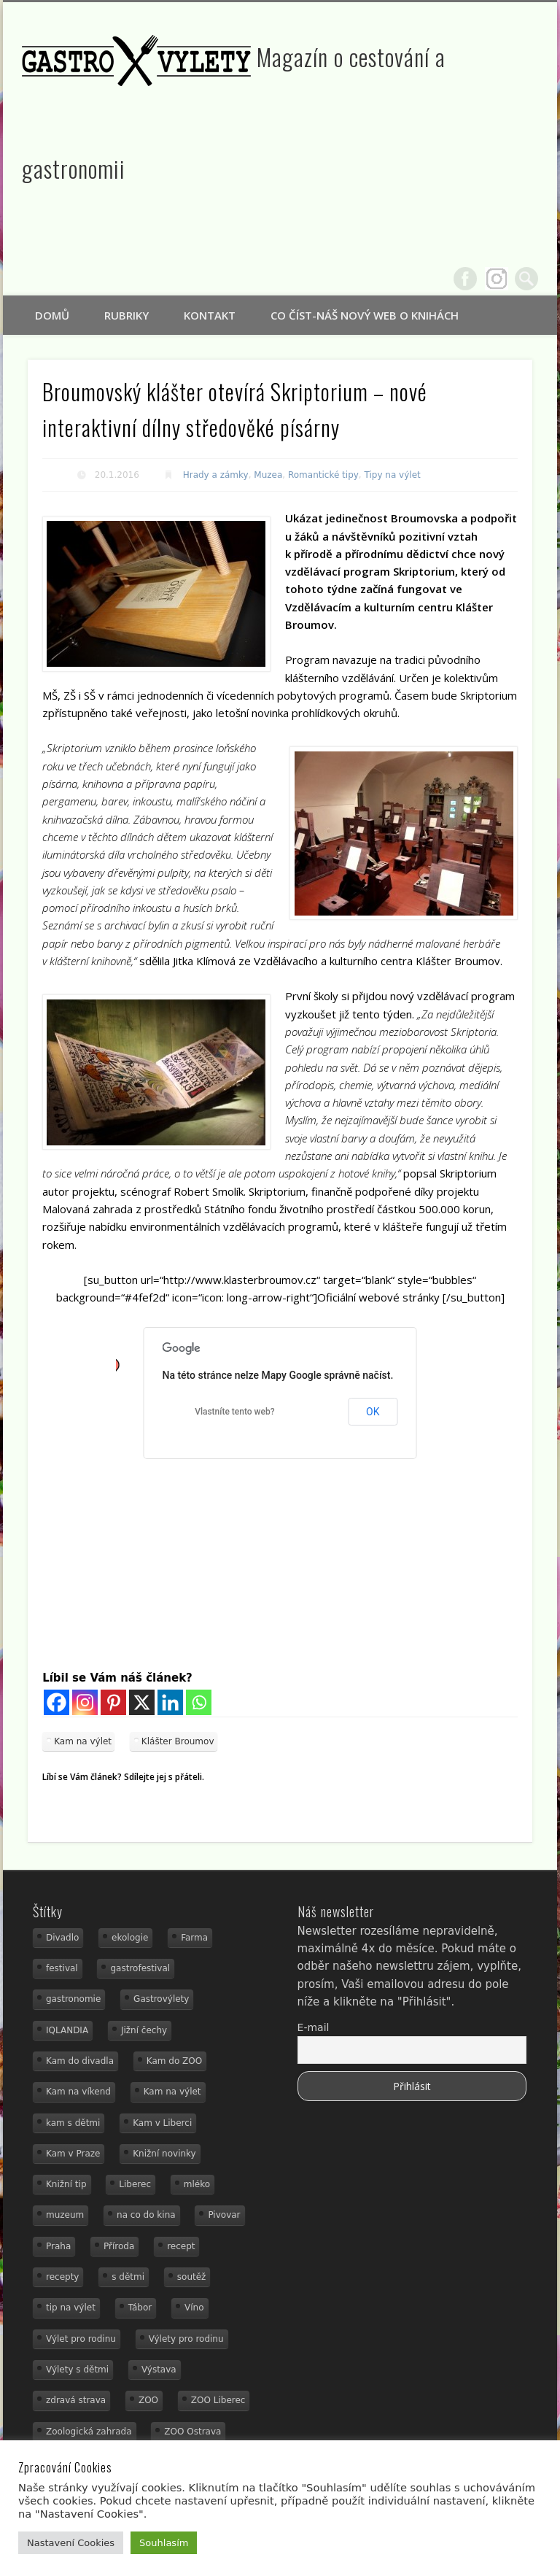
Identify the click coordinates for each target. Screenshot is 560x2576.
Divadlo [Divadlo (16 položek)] (62, 1938)
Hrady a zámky (216, 475)
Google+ (496, 278)
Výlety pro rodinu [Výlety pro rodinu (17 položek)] (186, 2339)
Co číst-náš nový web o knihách (365, 315)
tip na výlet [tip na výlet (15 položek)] (71, 2307)
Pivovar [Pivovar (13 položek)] (224, 2215)
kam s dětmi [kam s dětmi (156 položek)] (73, 2123)
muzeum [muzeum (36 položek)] (65, 2215)
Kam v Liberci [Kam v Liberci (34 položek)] (162, 2123)
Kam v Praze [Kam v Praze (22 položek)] (73, 2153)
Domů (52, 315)
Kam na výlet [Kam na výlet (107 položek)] (172, 2091)
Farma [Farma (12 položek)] (194, 1938)
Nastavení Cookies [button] (70, 2542)
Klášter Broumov (177, 1741)
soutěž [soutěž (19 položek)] (191, 2277)
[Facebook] (56, 1702)
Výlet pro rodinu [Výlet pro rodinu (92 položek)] (81, 2339)
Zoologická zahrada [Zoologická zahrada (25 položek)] (89, 2431)
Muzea (268, 475)
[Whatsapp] (198, 1702)
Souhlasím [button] (163, 2542)
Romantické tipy (323, 475)
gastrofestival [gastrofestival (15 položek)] (140, 1968)
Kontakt (210, 315)
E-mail (314, 2027)
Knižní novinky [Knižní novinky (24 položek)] (164, 2153)
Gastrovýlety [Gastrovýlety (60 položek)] (161, 1999)
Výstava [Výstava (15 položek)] (158, 2369)
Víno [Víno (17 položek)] (194, 2307)
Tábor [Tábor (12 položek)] (140, 2307)
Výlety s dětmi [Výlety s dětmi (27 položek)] (77, 2369)
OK (372, 1411)
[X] (142, 1702)
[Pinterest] (113, 1702)
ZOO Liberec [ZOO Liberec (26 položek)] (218, 2400)
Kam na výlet (83, 1741)
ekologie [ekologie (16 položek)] (130, 1938)
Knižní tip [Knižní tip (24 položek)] (66, 2184)
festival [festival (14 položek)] (62, 1968)
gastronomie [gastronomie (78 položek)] (73, 1999)
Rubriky (126, 315)
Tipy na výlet (393, 475)
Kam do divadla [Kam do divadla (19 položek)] (80, 2061)
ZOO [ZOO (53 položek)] (148, 2400)
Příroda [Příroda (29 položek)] (119, 2246)
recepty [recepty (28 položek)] (62, 2277)
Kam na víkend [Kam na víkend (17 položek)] (78, 2091)
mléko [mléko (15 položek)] (197, 2184)
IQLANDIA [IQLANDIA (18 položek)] (67, 2030)
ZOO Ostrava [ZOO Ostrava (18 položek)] (192, 2431)
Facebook (465, 278)
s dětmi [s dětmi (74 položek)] (128, 2277)
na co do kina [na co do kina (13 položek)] (146, 2215)
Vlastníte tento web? (234, 1412)
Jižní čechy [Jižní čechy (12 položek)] (144, 2030)
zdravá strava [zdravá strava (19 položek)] (76, 2400)
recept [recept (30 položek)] (181, 2246)
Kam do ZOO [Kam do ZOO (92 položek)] (174, 2061)
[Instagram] (85, 1702)
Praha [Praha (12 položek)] (58, 2246)
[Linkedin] (170, 1702)
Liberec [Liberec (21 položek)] (135, 2184)
